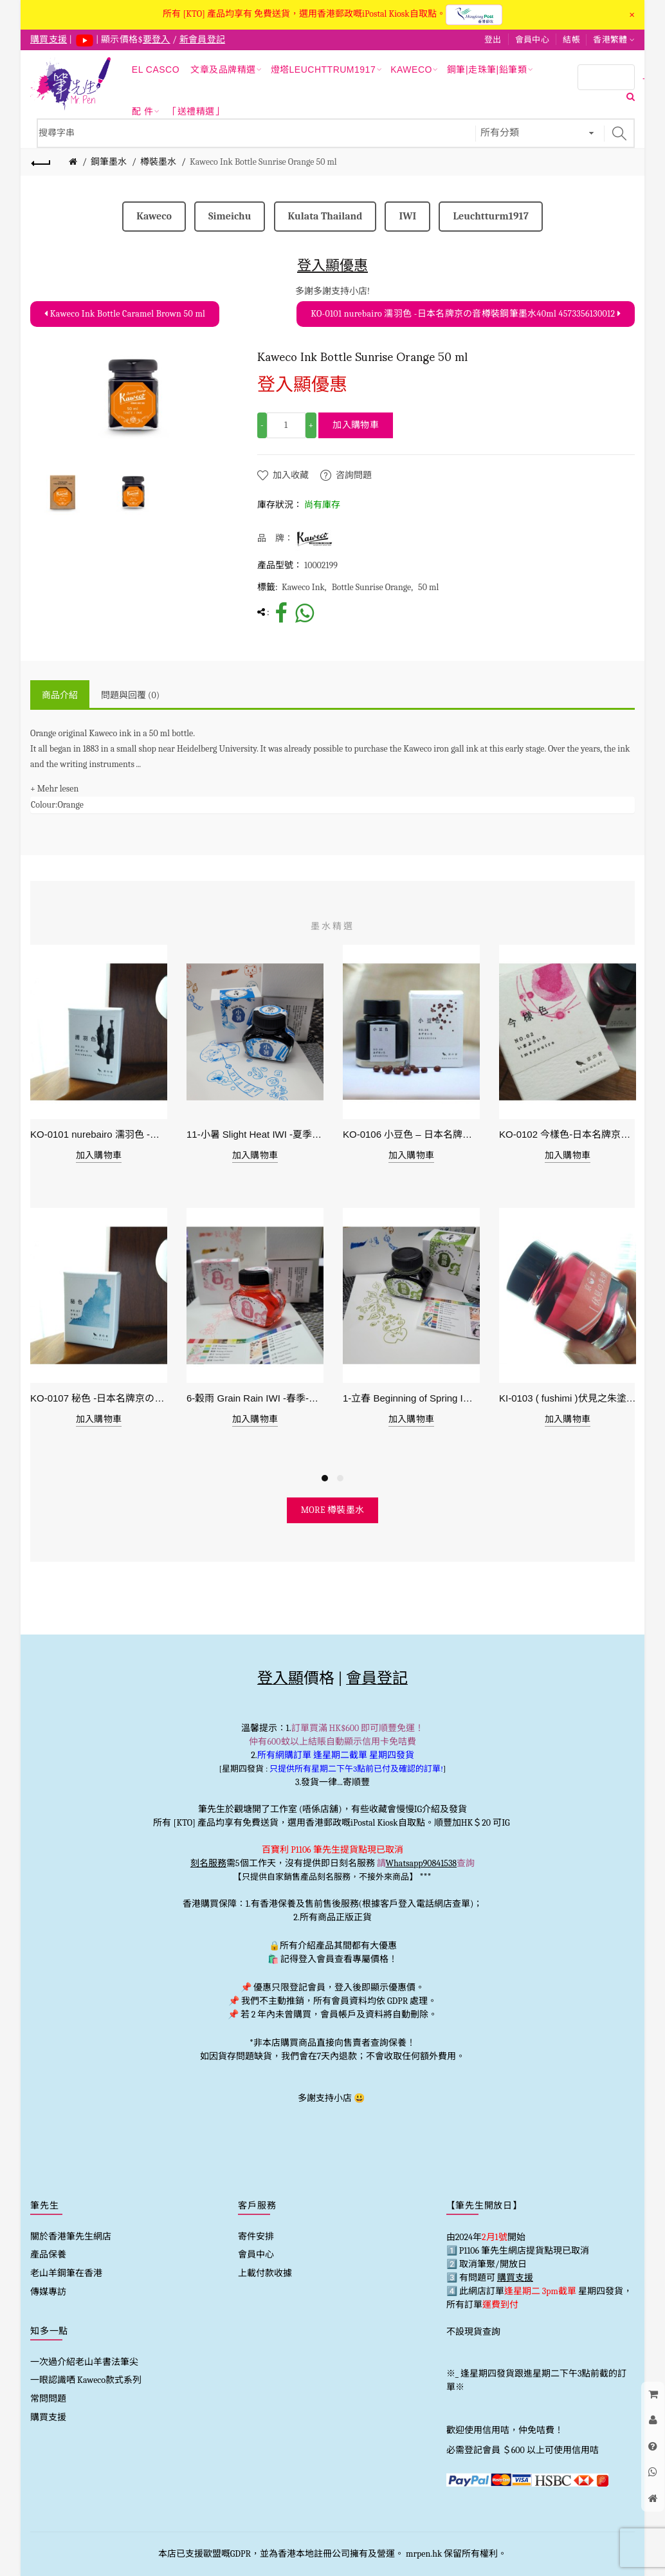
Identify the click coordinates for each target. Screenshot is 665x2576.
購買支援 (48, 2417)
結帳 (571, 39)
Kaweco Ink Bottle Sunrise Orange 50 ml (263, 161)
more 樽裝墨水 (333, 1510)
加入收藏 (291, 475)
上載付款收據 (265, 2273)
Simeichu (229, 216)
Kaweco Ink (303, 587)
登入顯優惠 (332, 265)
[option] (62, 492)
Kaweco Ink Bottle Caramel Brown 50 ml (124, 313)
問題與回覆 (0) (130, 695)
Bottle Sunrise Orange (371, 587)
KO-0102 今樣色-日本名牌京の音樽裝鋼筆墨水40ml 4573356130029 (567, 1134)
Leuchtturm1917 (490, 216)
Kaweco (154, 216)
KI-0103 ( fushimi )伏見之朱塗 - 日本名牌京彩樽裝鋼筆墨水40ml (567, 1398)
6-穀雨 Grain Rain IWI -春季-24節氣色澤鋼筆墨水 (255, 1398)
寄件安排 (256, 2236)
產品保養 (48, 2254)
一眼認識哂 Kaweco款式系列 (85, 2380)
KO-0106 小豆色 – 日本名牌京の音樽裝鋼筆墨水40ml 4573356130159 (411, 1134)
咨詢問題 (354, 475)
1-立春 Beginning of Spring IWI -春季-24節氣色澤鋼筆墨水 (411, 1398)
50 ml (428, 587)
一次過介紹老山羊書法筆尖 (84, 2362)
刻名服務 (208, 1863)
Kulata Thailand (325, 216)
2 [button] (340, 1478)
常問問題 (48, 2398)
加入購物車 (355, 425)
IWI (407, 216)
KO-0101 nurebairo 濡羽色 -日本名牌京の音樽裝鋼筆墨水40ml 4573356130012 (466, 313)
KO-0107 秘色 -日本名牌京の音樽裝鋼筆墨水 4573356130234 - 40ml (98, 1398)
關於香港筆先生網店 (70, 2236)
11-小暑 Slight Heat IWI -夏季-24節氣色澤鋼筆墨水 (255, 1134)
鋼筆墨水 (109, 161)
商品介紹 (60, 695)
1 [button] (325, 1478)
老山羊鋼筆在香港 (66, 2273)
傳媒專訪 (48, 2291)
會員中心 (532, 39)
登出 (493, 39)
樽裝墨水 (158, 161)
